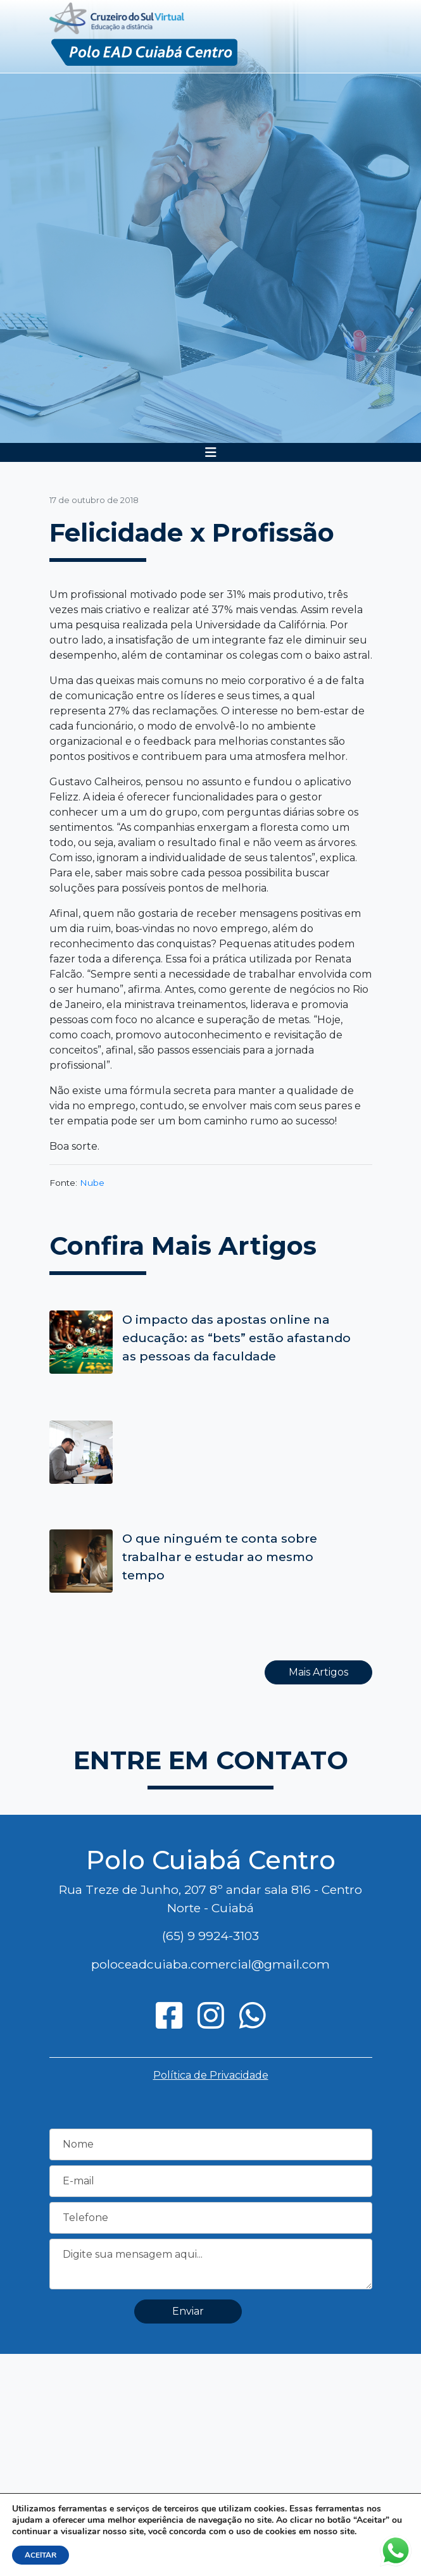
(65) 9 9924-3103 (210, 1935)
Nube (92, 1183)
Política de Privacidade (210, 2075)
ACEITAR (40, 2555)
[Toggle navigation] (211, 452)
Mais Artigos (318, 1672)
